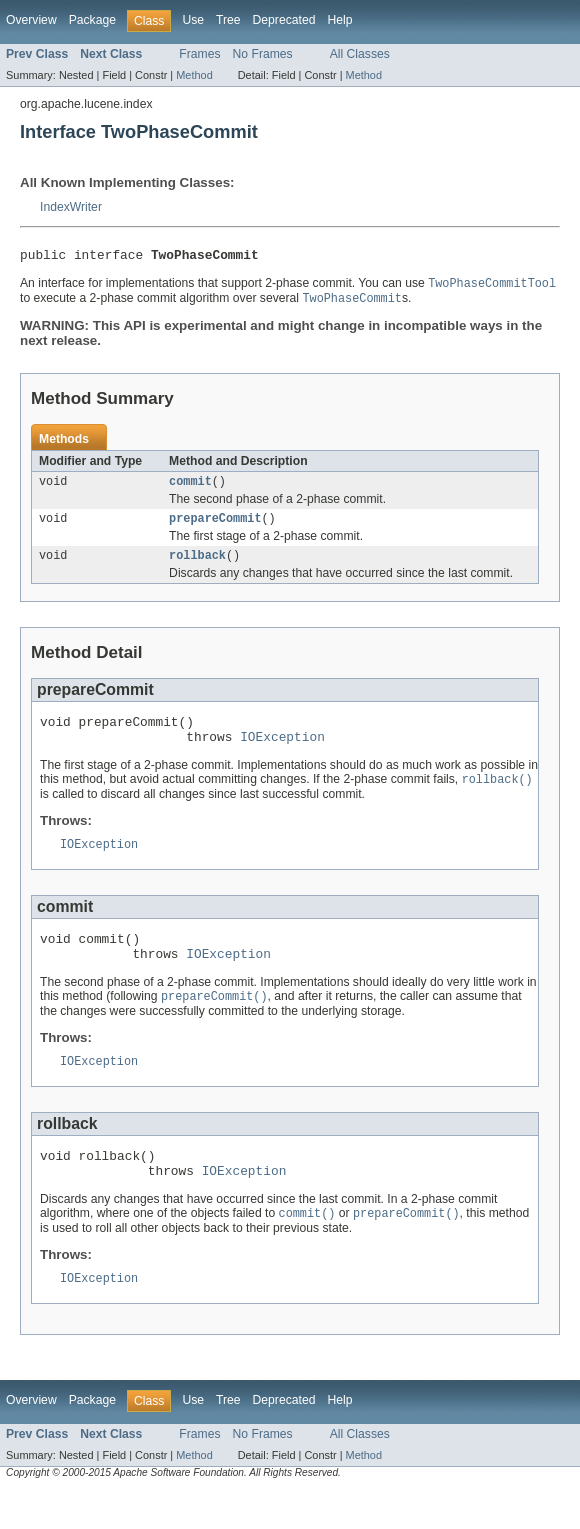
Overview (31, 20)
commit (190, 488)
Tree (228, 20)
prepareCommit (215, 527)
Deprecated (284, 20)
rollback (197, 566)
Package (92, 20)
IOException (282, 753)
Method (194, 75)
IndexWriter (71, 207)
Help (339, 20)
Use (193, 20)
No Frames (263, 54)
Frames (199, 54)
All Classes (360, 54)
